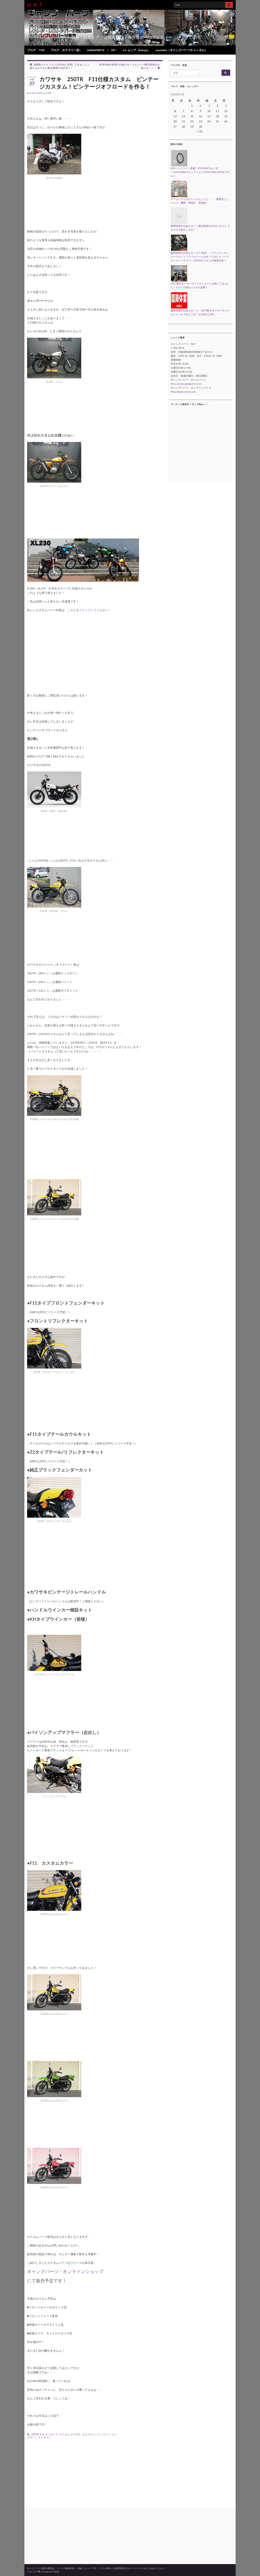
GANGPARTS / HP (102, 50)
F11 (42, 2434)
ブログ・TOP (36, 50)
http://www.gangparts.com (186, 383)
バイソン (106, 2434)
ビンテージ (44, 2437)
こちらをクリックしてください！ (89, 610)
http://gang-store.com (183, 391)
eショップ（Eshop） (136, 50)
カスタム (64, 2434)
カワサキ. (75, 2434)
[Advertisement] (94, 659)
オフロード (52, 2434)
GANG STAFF (36, 93)
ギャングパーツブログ (130, 31)
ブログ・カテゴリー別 (65, 50)
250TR (48, 93)
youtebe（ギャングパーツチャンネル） (181, 50)
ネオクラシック (91, 2434)
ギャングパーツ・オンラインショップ (65, 2271)
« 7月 (199, 131)
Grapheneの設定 (51, 2571)
